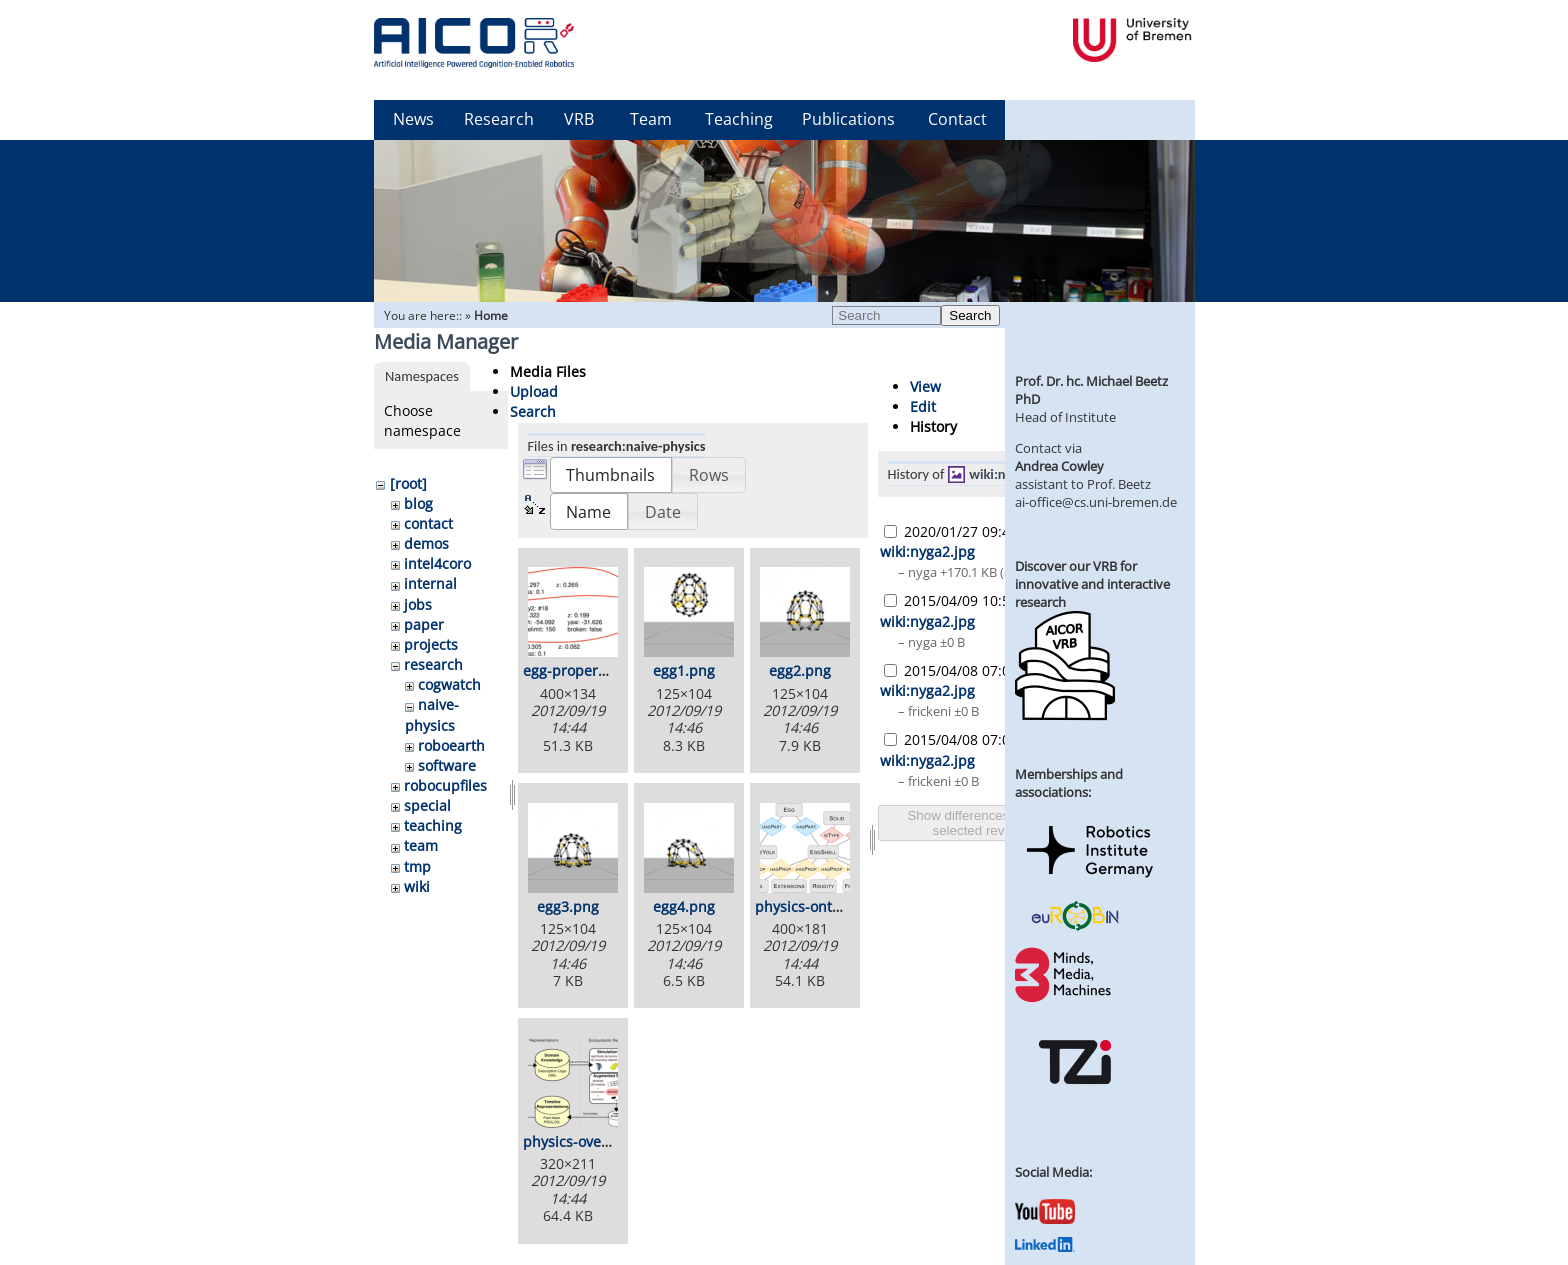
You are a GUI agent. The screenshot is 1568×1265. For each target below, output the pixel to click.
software (447, 765)
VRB (579, 119)
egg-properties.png (587, 670)
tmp (417, 866)
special (427, 805)
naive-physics (432, 714)
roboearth (451, 745)
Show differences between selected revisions (985, 823)
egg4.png (684, 906)
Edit (923, 406)
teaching (433, 825)
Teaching (739, 119)
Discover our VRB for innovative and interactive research (1092, 584)
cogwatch (449, 684)
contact (428, 523)
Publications (848, 119)
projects (431, 644)
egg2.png (800, 670)
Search (970, 315)
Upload (534, 391)
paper (424, 624)
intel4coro (437, 563)
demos (426, 543)
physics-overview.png (595, 1141)
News (413, 119)
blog (418, 503)
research (433, 664)
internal (430, 583)
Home (491, 315)
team (421, 845)
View (925, 386)
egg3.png (568, 906)
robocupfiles (445, 785)
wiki (417, 886)
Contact (957, 119)
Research (499, 119)
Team (651, 119)
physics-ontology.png (826, 906)
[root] (408, 483)
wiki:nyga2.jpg (1012, 474)
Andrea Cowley (1059, 466)
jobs (418, 604)
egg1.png (684, 670)
